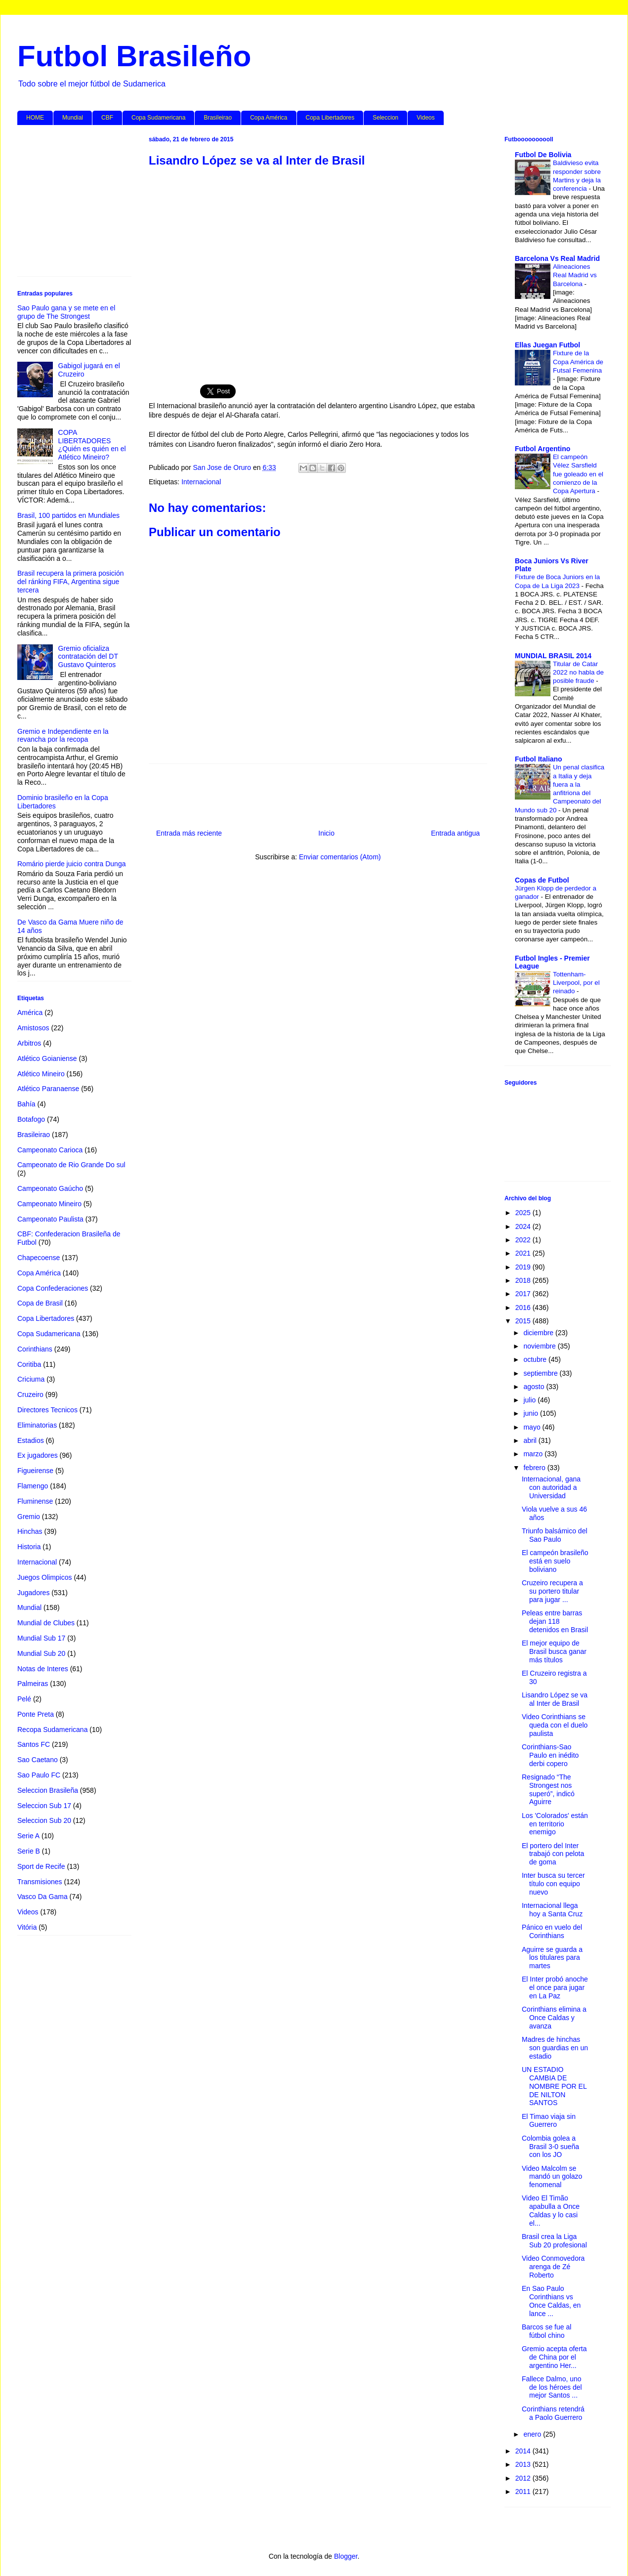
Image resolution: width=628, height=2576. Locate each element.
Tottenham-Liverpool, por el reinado (576, 983)
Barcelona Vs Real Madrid (557, 258)
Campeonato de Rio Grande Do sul (71, 1165)
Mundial (72, 117)
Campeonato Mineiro (49, 1204)
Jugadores (33, 1593)
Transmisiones (39, 1882)
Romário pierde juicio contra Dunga (71, 864)
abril (530, 1440)
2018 (524, 1280)
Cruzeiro (30, 1394)
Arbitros (29, 1043)
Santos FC (33, 1744)
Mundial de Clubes (46, 1623)
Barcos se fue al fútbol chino (546, 2331)
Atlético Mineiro (41, 1074)
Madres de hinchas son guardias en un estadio (555, 2047)
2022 (524, 1240)
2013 (524, 2464)
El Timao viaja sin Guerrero (549, 2120)
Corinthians (34, 1349)
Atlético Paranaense (48, 1089)
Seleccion (385, 117)
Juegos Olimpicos (44, 1577)
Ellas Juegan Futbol (547, 345)
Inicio (326, 833)
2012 (524, 2478)
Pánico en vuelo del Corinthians (552, 1931)
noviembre (540, 1346)
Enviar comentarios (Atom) (340, 857)
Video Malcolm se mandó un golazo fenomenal (552, 2176)
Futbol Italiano (538, 759)
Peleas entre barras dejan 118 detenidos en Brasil (555, 1621)
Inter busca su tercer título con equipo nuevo (553, 1883)
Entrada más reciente (189, 833)
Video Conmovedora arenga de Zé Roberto (553, 2266)
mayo (532, 1427)
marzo (533, 1454)
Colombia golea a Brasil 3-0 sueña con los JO (550, 2146)
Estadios (30, 1440)
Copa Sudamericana (158, 117)
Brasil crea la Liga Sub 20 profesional (554, 2241)
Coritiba (29, 1364)
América (29, 1012)
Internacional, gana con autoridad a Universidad (551, 1487)
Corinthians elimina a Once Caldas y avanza (554, 2017)
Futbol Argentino (542, 449)
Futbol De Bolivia (543, 155)
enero (533, 2434)
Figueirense (35, 1471)
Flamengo (32, 1486)
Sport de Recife (41, 1866)
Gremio (28, 1516)
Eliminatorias (37, 1425)
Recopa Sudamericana (52, 1729)
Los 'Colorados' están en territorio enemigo (555, 1824)
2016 (524, 1307)
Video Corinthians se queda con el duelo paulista (554, 1725)
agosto (534, 1387)
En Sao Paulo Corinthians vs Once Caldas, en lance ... (551, 2300)
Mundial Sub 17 (41, 1638)
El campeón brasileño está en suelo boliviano (555, 1561)
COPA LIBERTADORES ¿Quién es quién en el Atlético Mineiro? (92, 444)
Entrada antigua (455, 833)
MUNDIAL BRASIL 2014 (553, 656)
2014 (524, 2451)
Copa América (268, 117)
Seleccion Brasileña (47, 1790)
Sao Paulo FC (38, 1775)
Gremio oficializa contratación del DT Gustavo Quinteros (88, 656)
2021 (524, 1253)
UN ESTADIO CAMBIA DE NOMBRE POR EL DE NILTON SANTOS (554, 2086)
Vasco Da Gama (42, 1896)
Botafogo (31, 1119)
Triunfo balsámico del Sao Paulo (554, 1535)
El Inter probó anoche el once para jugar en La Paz (555, 1987)
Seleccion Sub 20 (44, 1820)
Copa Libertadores (330, 117)
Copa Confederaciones (52, 1288)
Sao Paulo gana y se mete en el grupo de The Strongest (66, 312)
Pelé (24, 1699)
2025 (524, 1213)
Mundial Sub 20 (41, 1653)
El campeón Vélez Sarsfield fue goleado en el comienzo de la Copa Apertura (578, 474)
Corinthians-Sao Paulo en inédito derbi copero (550, 1755)
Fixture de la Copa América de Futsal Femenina (578, 361)
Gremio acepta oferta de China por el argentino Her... (554, 2357)
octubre (535, 1359)
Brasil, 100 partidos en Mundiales (68, 515)
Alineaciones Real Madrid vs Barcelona (575, 275)
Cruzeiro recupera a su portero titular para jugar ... (552, 1591)
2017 (524, 1294)
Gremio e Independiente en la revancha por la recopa (62, 735)
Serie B (28, 1851)
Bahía (26, 1104)
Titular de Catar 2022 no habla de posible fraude (578, 672)
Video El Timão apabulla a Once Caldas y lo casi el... (551, 2210)
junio (531, 1413)
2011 (524, 2491)
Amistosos (33, 1028)
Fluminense (35, 1501)
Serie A (28, 1836)
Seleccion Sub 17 (44, 1806)
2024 (524, 1226)
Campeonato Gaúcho (50, 1188)
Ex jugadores (37, 1455)
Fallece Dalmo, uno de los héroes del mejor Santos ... (552, 2387)
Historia (29, 1547)
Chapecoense (38, 1258)
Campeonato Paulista (50, 1219)
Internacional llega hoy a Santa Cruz (552, 1909)
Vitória (27, 1927)
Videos (425, 117)
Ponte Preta (35, 1714)
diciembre (539, 1333)
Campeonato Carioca (50, 1150)
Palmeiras (32, 1684)
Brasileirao (218, 117)
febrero (535, 1468)
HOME (35, 117)
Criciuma (30, 1379)
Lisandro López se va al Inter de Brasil (554, 1699)
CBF (107, 117)
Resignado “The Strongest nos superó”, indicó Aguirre (548, 1789)
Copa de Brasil (40, 1303)
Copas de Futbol (542, 880)
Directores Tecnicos (47, 1410)
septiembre (541, 1373)
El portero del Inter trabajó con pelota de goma (553, 1854)
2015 (524, 1321)
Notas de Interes (42, 1669)
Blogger (345, 2556)
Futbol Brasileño (134, 56)
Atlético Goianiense (47, 1058)
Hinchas (29, 1531)
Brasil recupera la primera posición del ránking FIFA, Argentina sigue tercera (70, 581)
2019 (524, 1267)
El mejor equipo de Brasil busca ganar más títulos (554, 1651)
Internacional (201, 482)
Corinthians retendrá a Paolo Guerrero (553, 2413)
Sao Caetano (37, 1760)
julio (530, 1400)
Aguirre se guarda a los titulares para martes (552, 1957)
